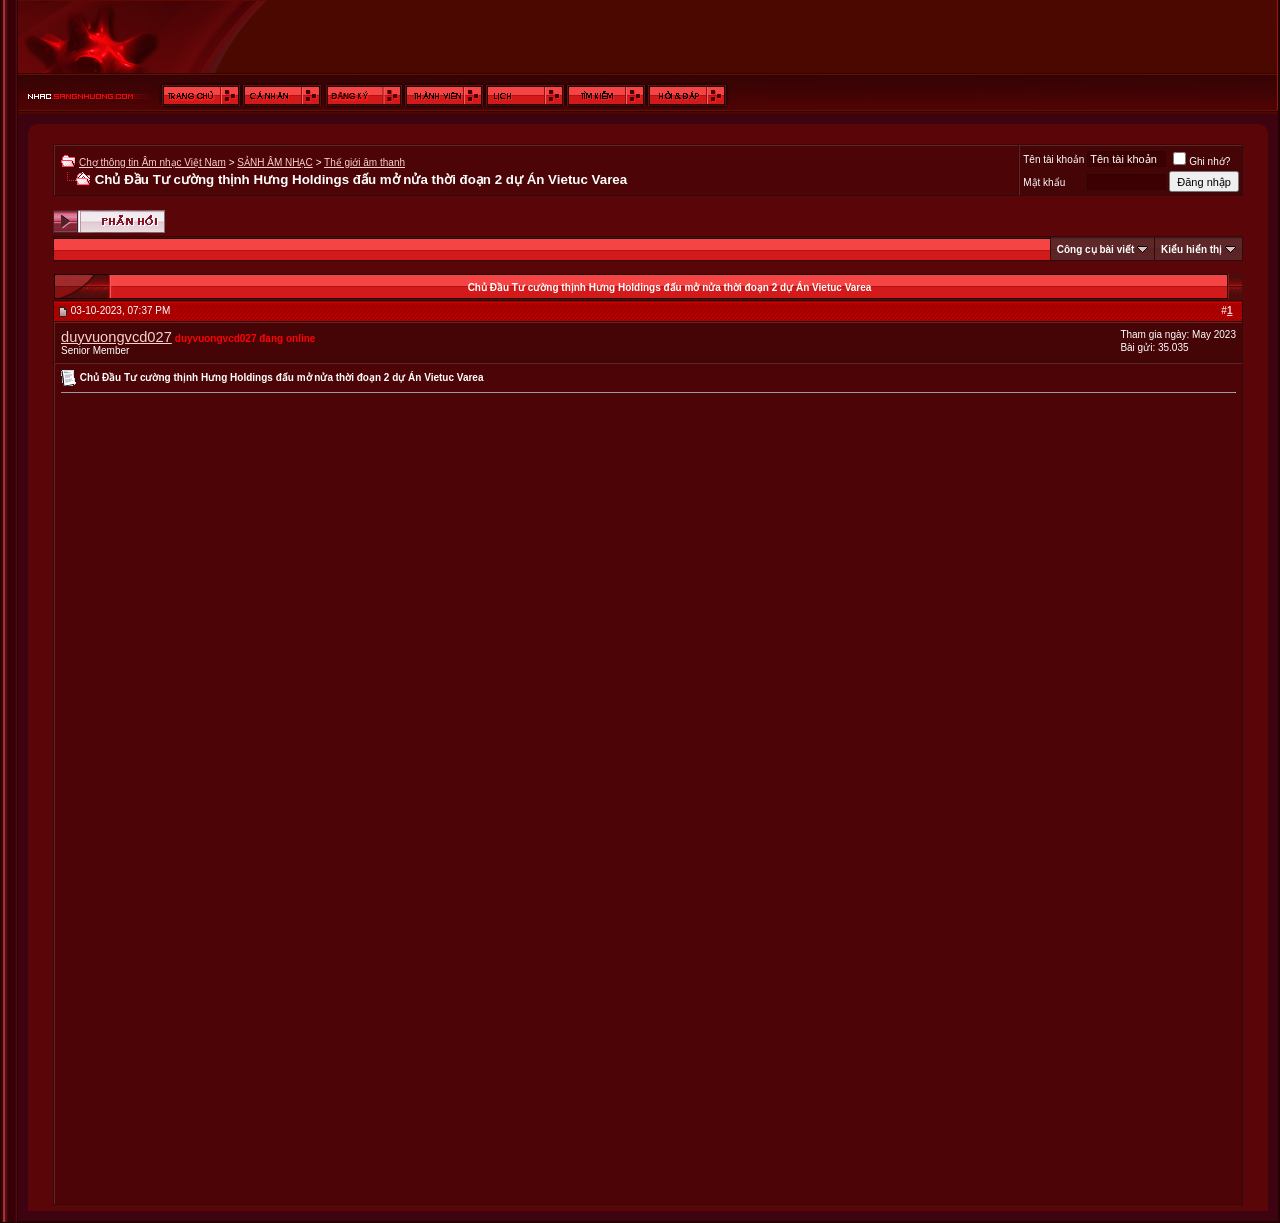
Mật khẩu (1044, 182)
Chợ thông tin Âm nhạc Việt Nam (152, 162)
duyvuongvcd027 (116, 337)
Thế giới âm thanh (364, 162)
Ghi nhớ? (1201, 161)
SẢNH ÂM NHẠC (274, 162)
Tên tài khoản (1053, 159)
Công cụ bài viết (1096, 249)
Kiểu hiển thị (1191, 249)
